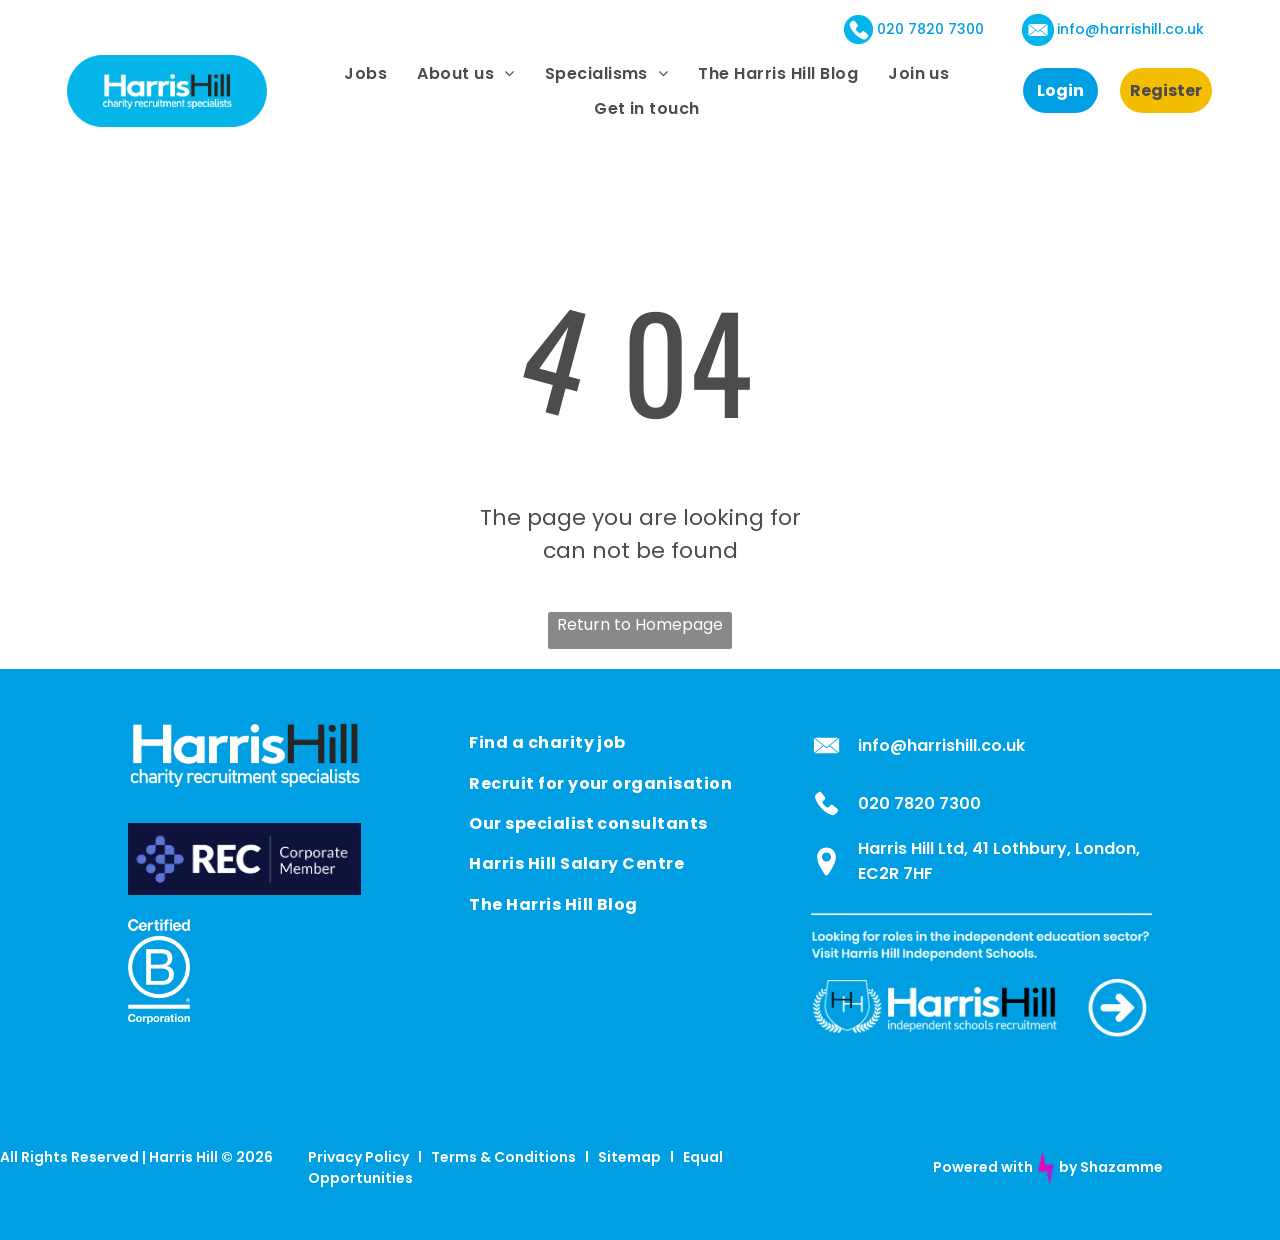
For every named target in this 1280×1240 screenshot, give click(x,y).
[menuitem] (365, 73)
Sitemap (629, 1157)
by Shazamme (1111, 1167)
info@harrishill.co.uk (1130, 29)
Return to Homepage (640, 624)
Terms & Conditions (503, 1157)
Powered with (983, 1167)
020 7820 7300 (930, 29)
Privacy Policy (358, 1157)
